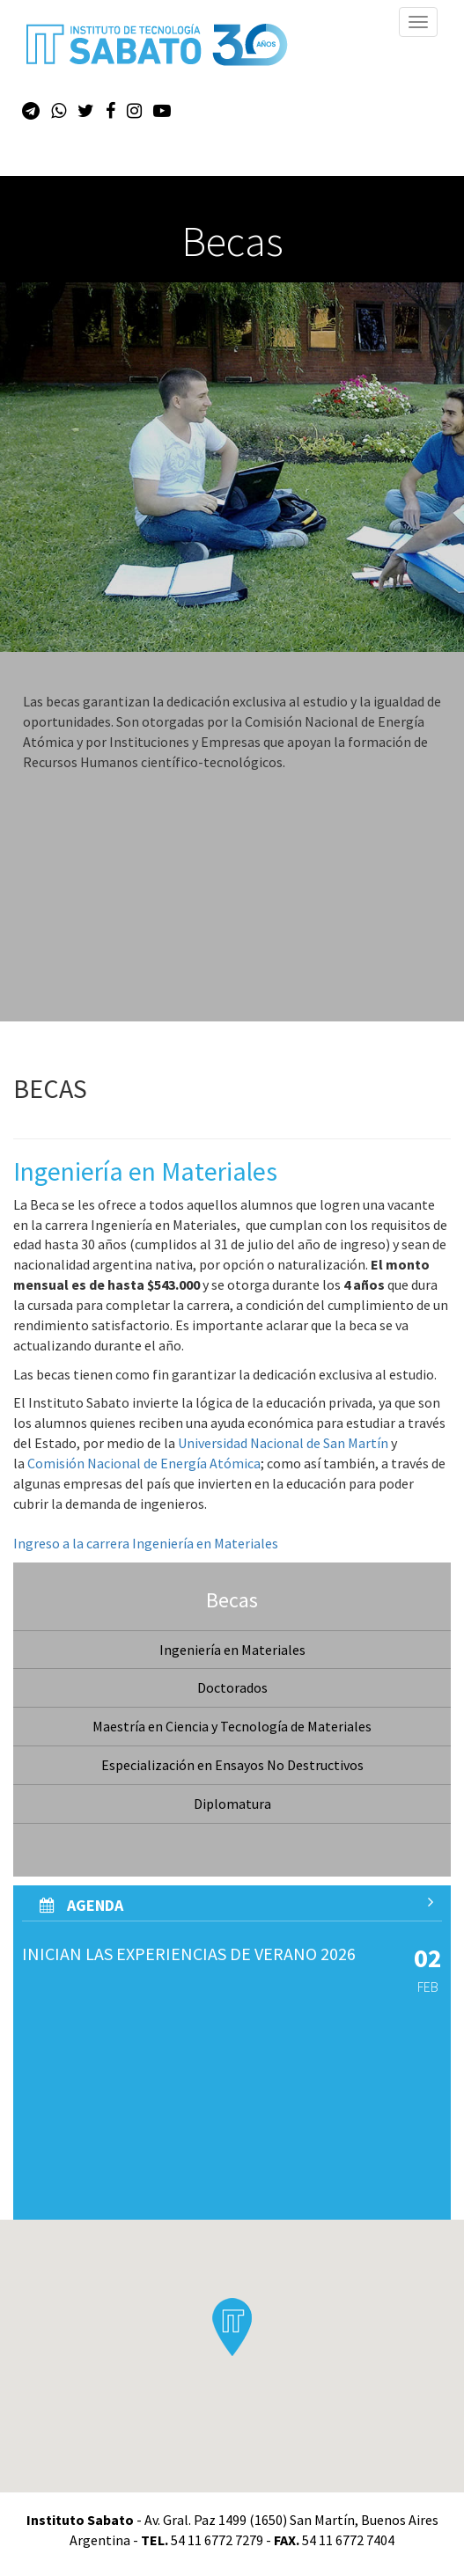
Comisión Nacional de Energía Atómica (144, 1463)
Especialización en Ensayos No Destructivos (232, 1765)
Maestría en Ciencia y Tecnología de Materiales (232, 1726)
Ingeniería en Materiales (232, 1649)
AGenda (236, 1904)
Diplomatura (232, 1803)
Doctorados (232, 1687)
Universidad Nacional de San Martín (283, 1443)
